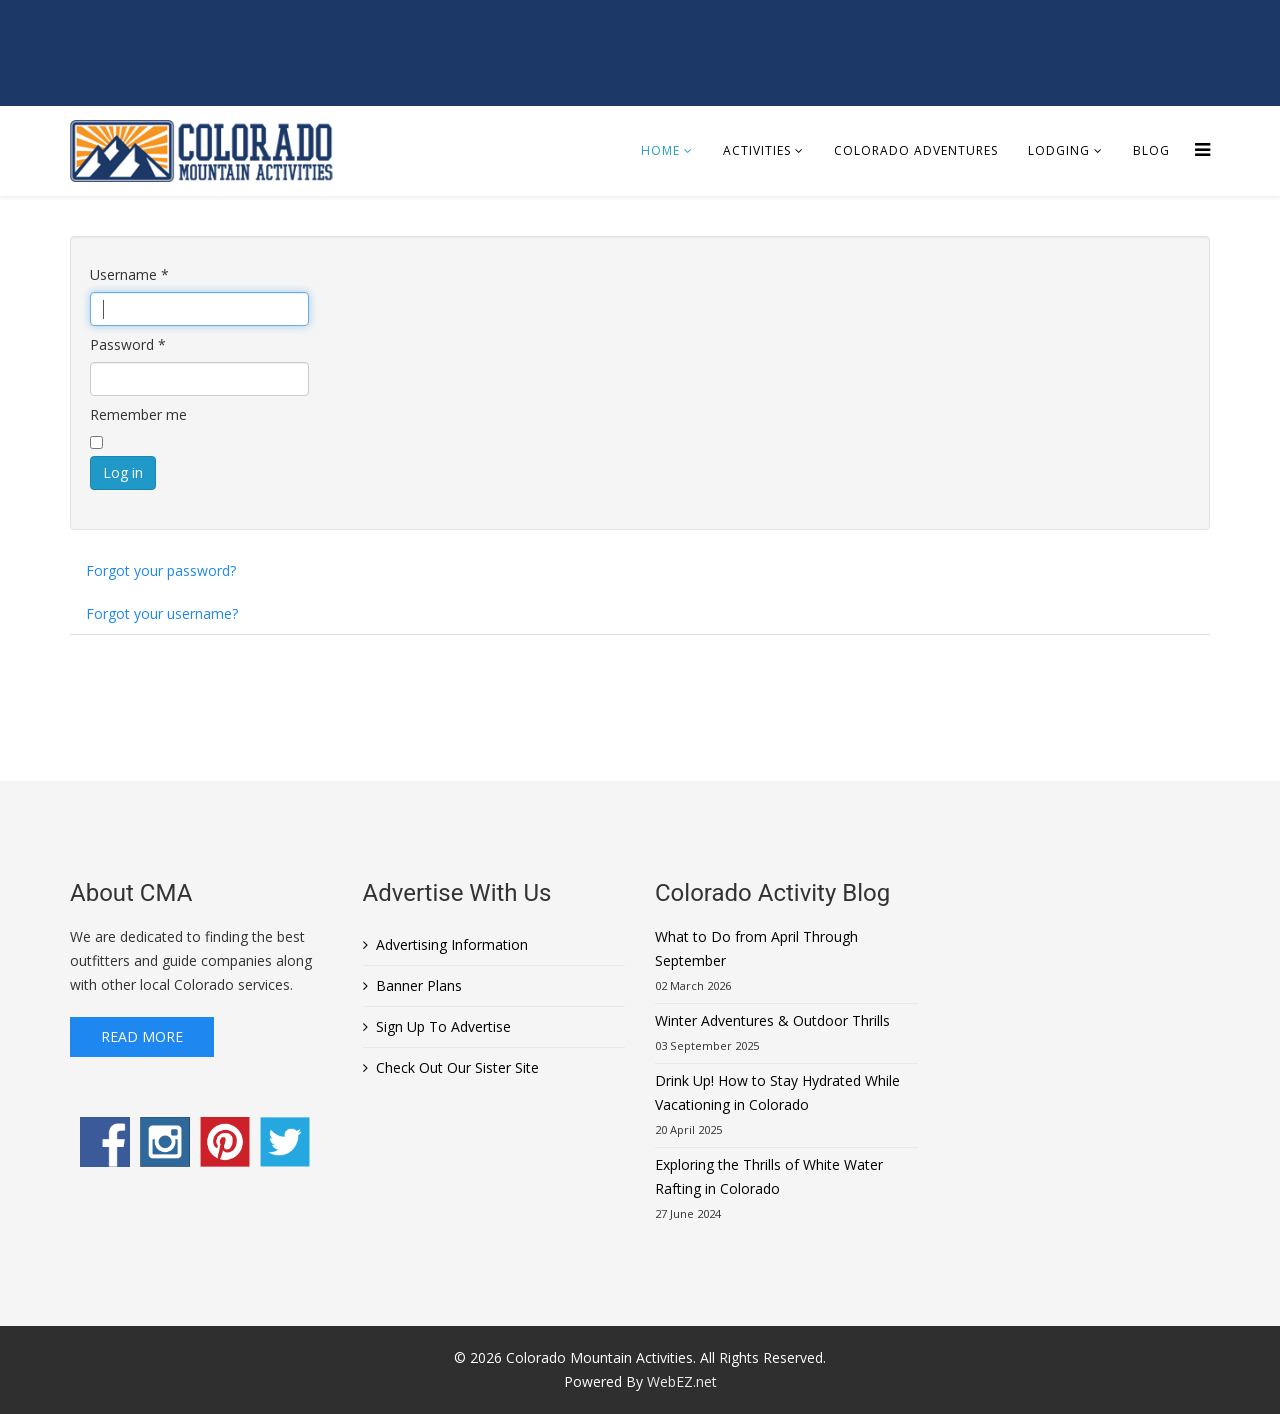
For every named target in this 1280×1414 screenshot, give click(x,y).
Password (128, 344)
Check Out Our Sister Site (457, 1067)
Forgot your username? (162, 613)
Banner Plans (419, 985)
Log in (123, 472)
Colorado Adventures (916, 150)
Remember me (138, 414)
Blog (1151, 150)
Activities (757, 150)
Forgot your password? (161, 570)
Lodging (1059, 150)
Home (660, 150)
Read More (142, 1036)
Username (129, 274)
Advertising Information (452, 944)
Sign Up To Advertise (443, 1026)
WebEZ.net (682, 1381)
